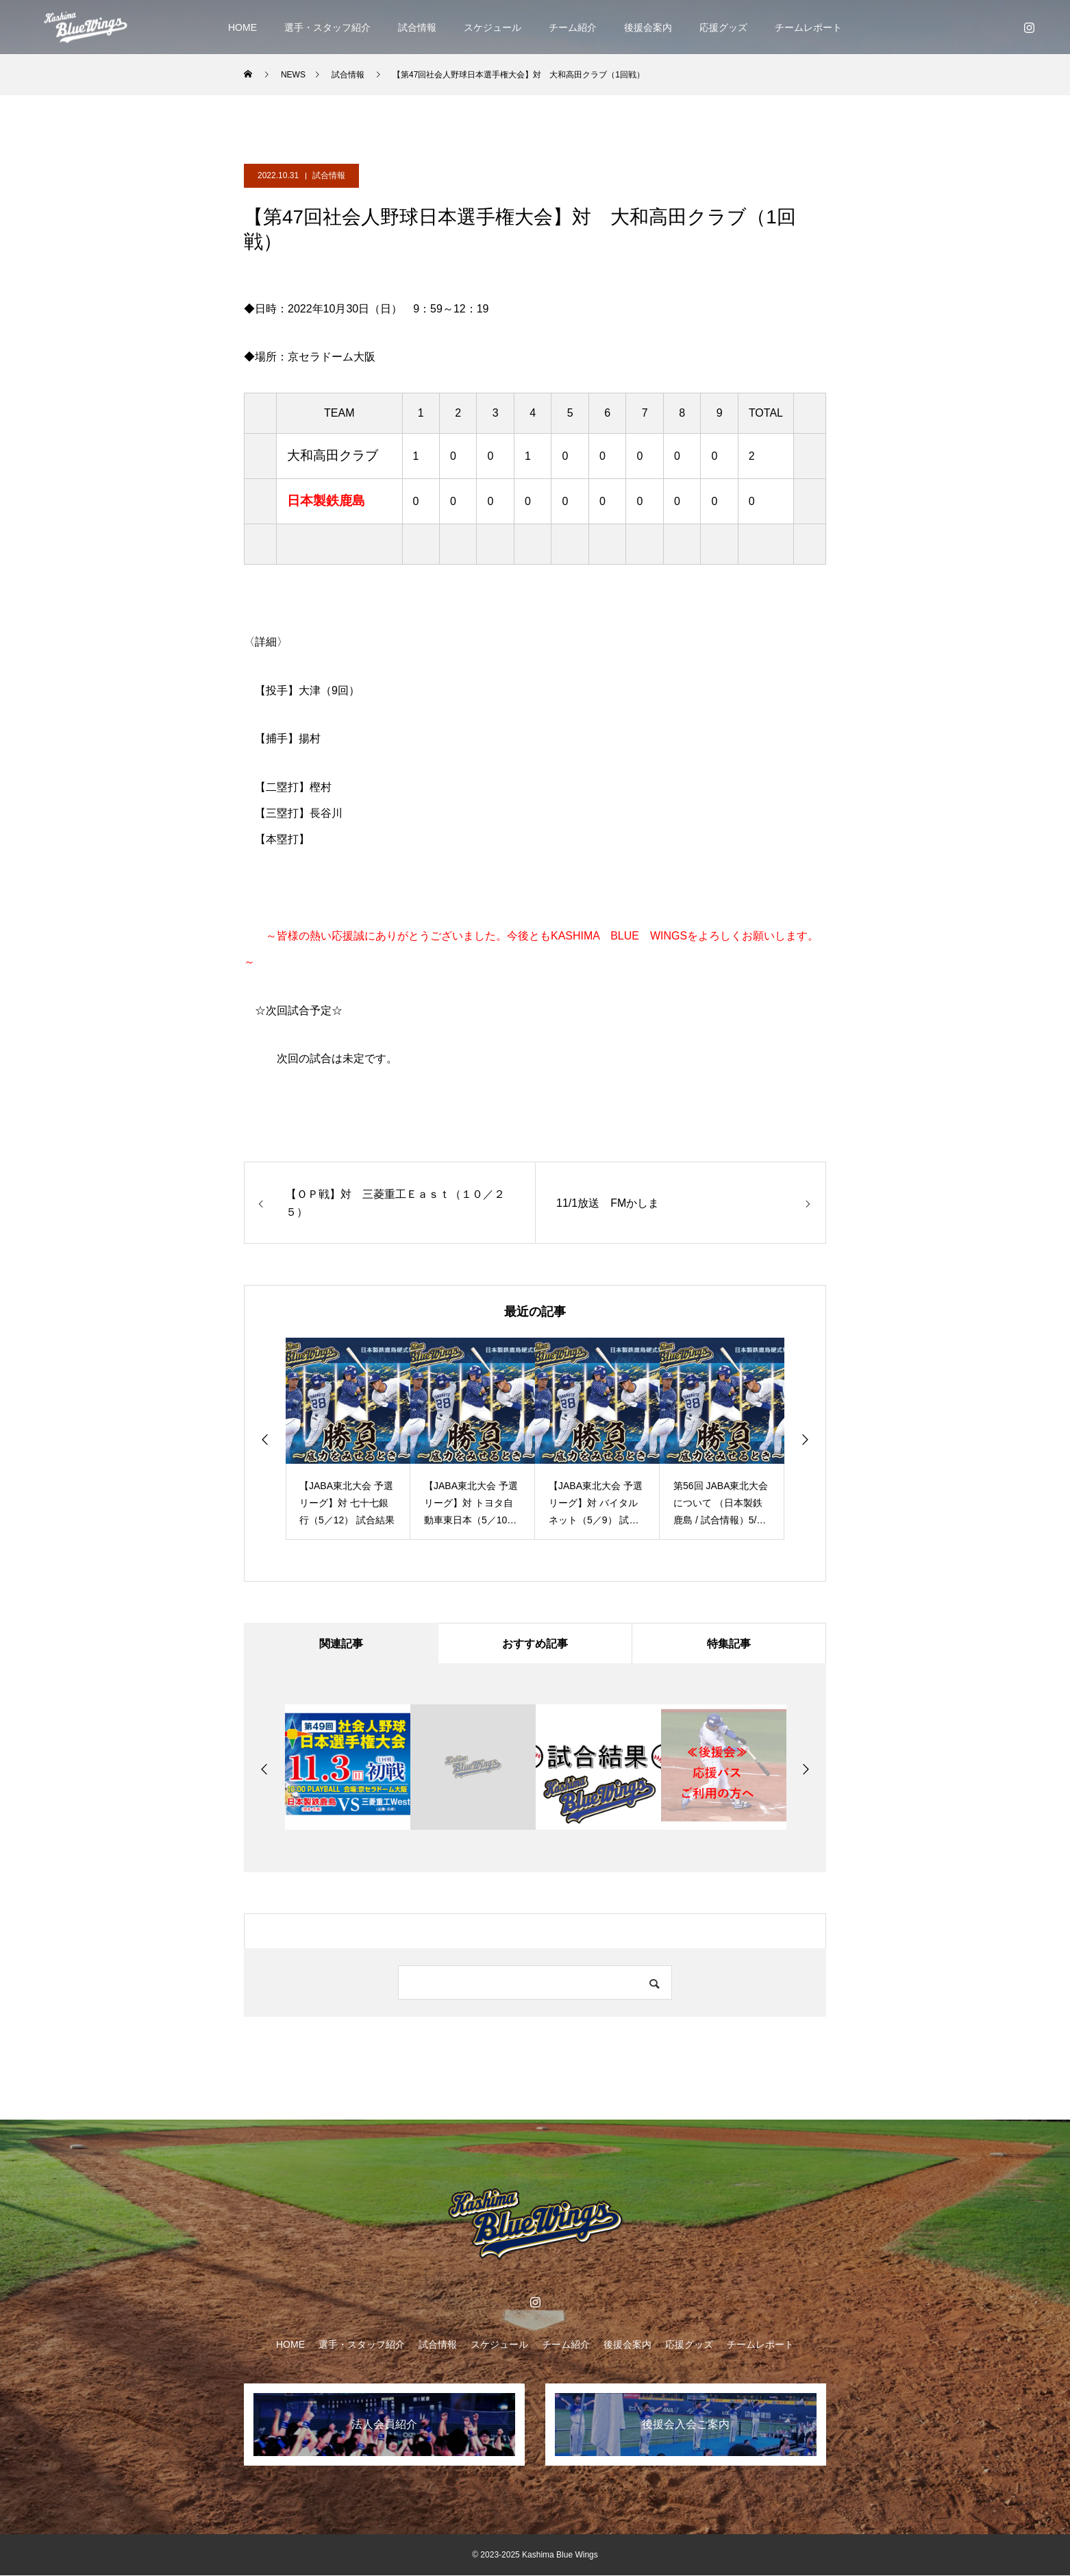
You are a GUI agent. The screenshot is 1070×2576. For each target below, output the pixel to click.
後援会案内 (648, 27)
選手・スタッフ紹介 (327, 27)
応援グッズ (723, 27)
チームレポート (808, 27)
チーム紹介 (573, 27)
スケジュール (492, 27)
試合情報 (417, 27)
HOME (242, 27)
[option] (348, 1439)
